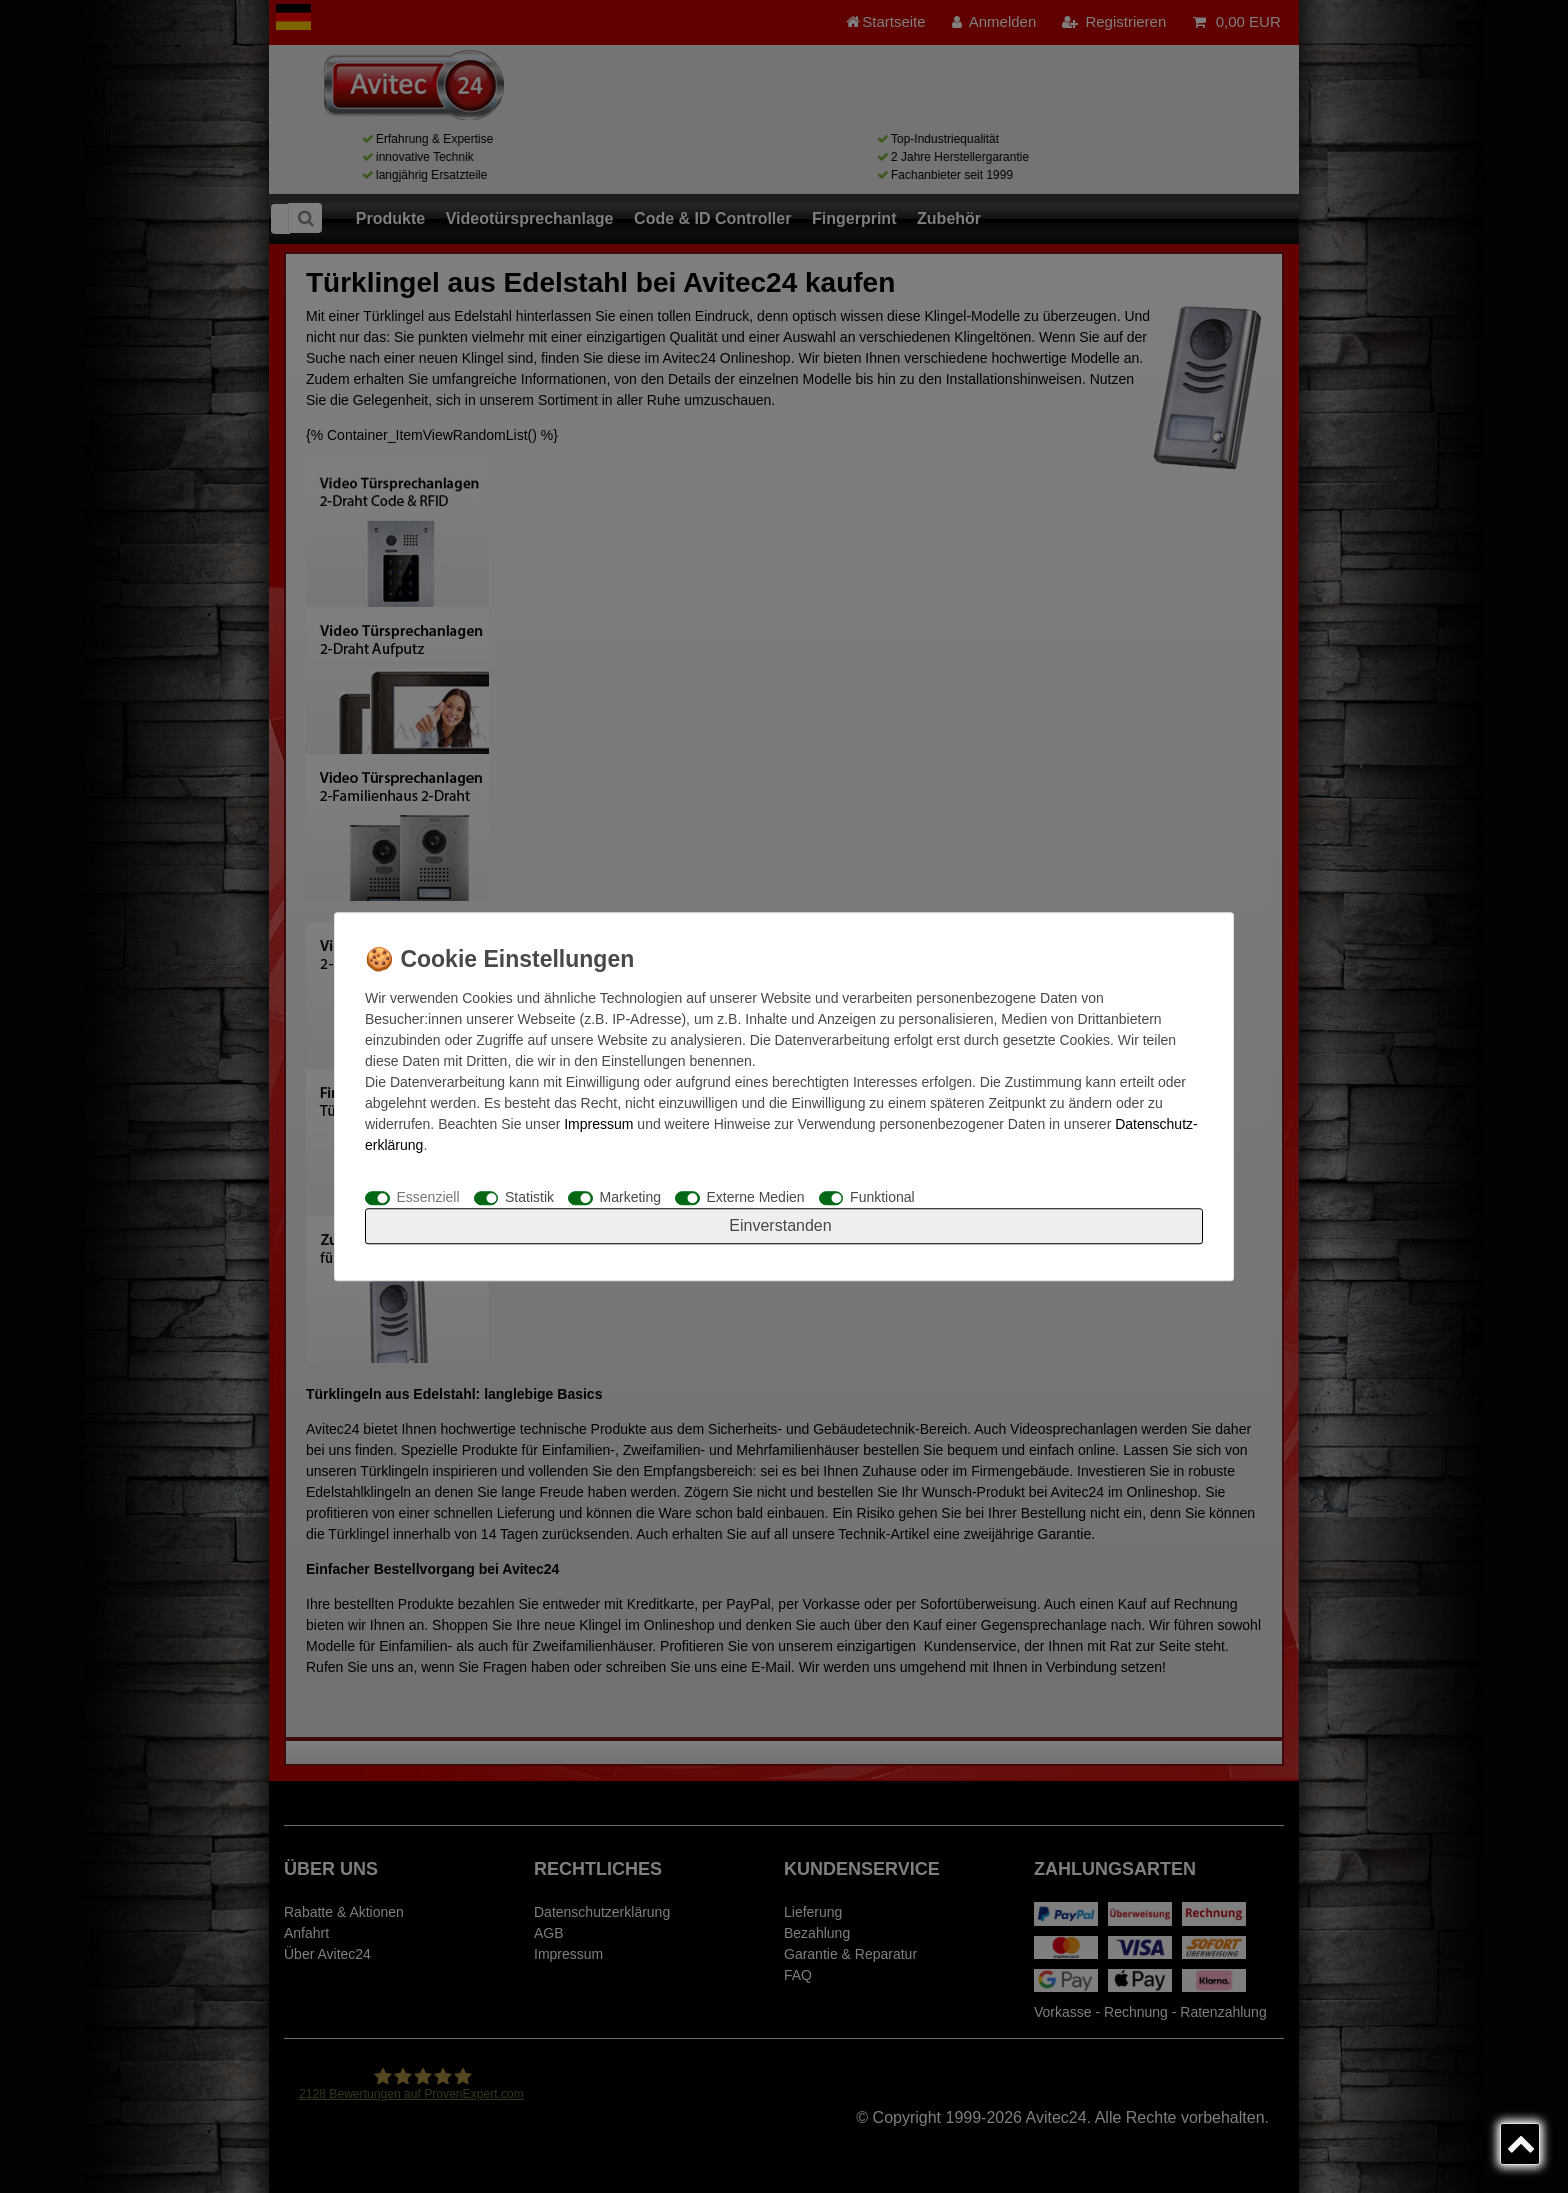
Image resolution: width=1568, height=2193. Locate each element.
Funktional (882, 1197)
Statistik (529, 1197)
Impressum (598, 1124)
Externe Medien (756, 1197)
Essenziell (428, 1197)
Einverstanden (780, 1225)
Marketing (630, 1197)
